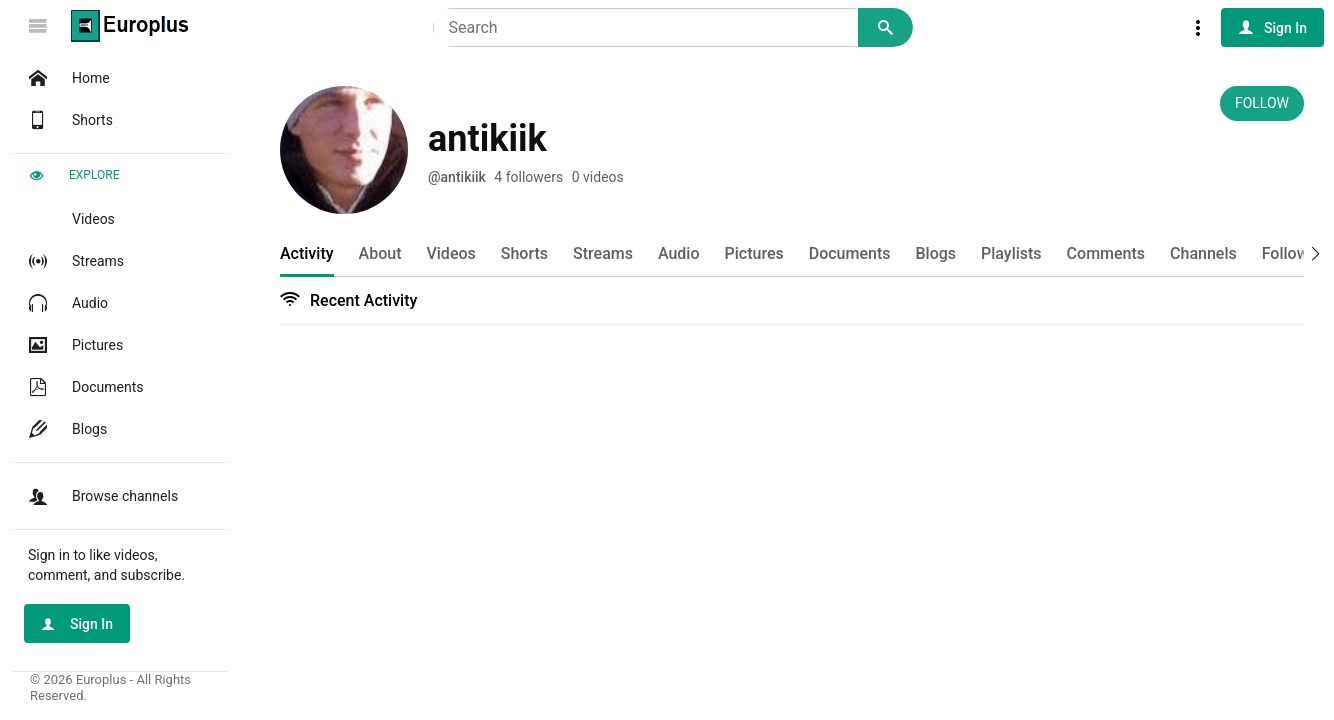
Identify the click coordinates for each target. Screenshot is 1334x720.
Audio (66, 303)
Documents (83, 387)
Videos (69, 219)
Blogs (65, 429)
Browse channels (101, 496)
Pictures (73, 345)
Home (67, 78)
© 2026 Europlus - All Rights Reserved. (110, 687)
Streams (74, 261)
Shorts (68, 120)
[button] (1309, 252)
